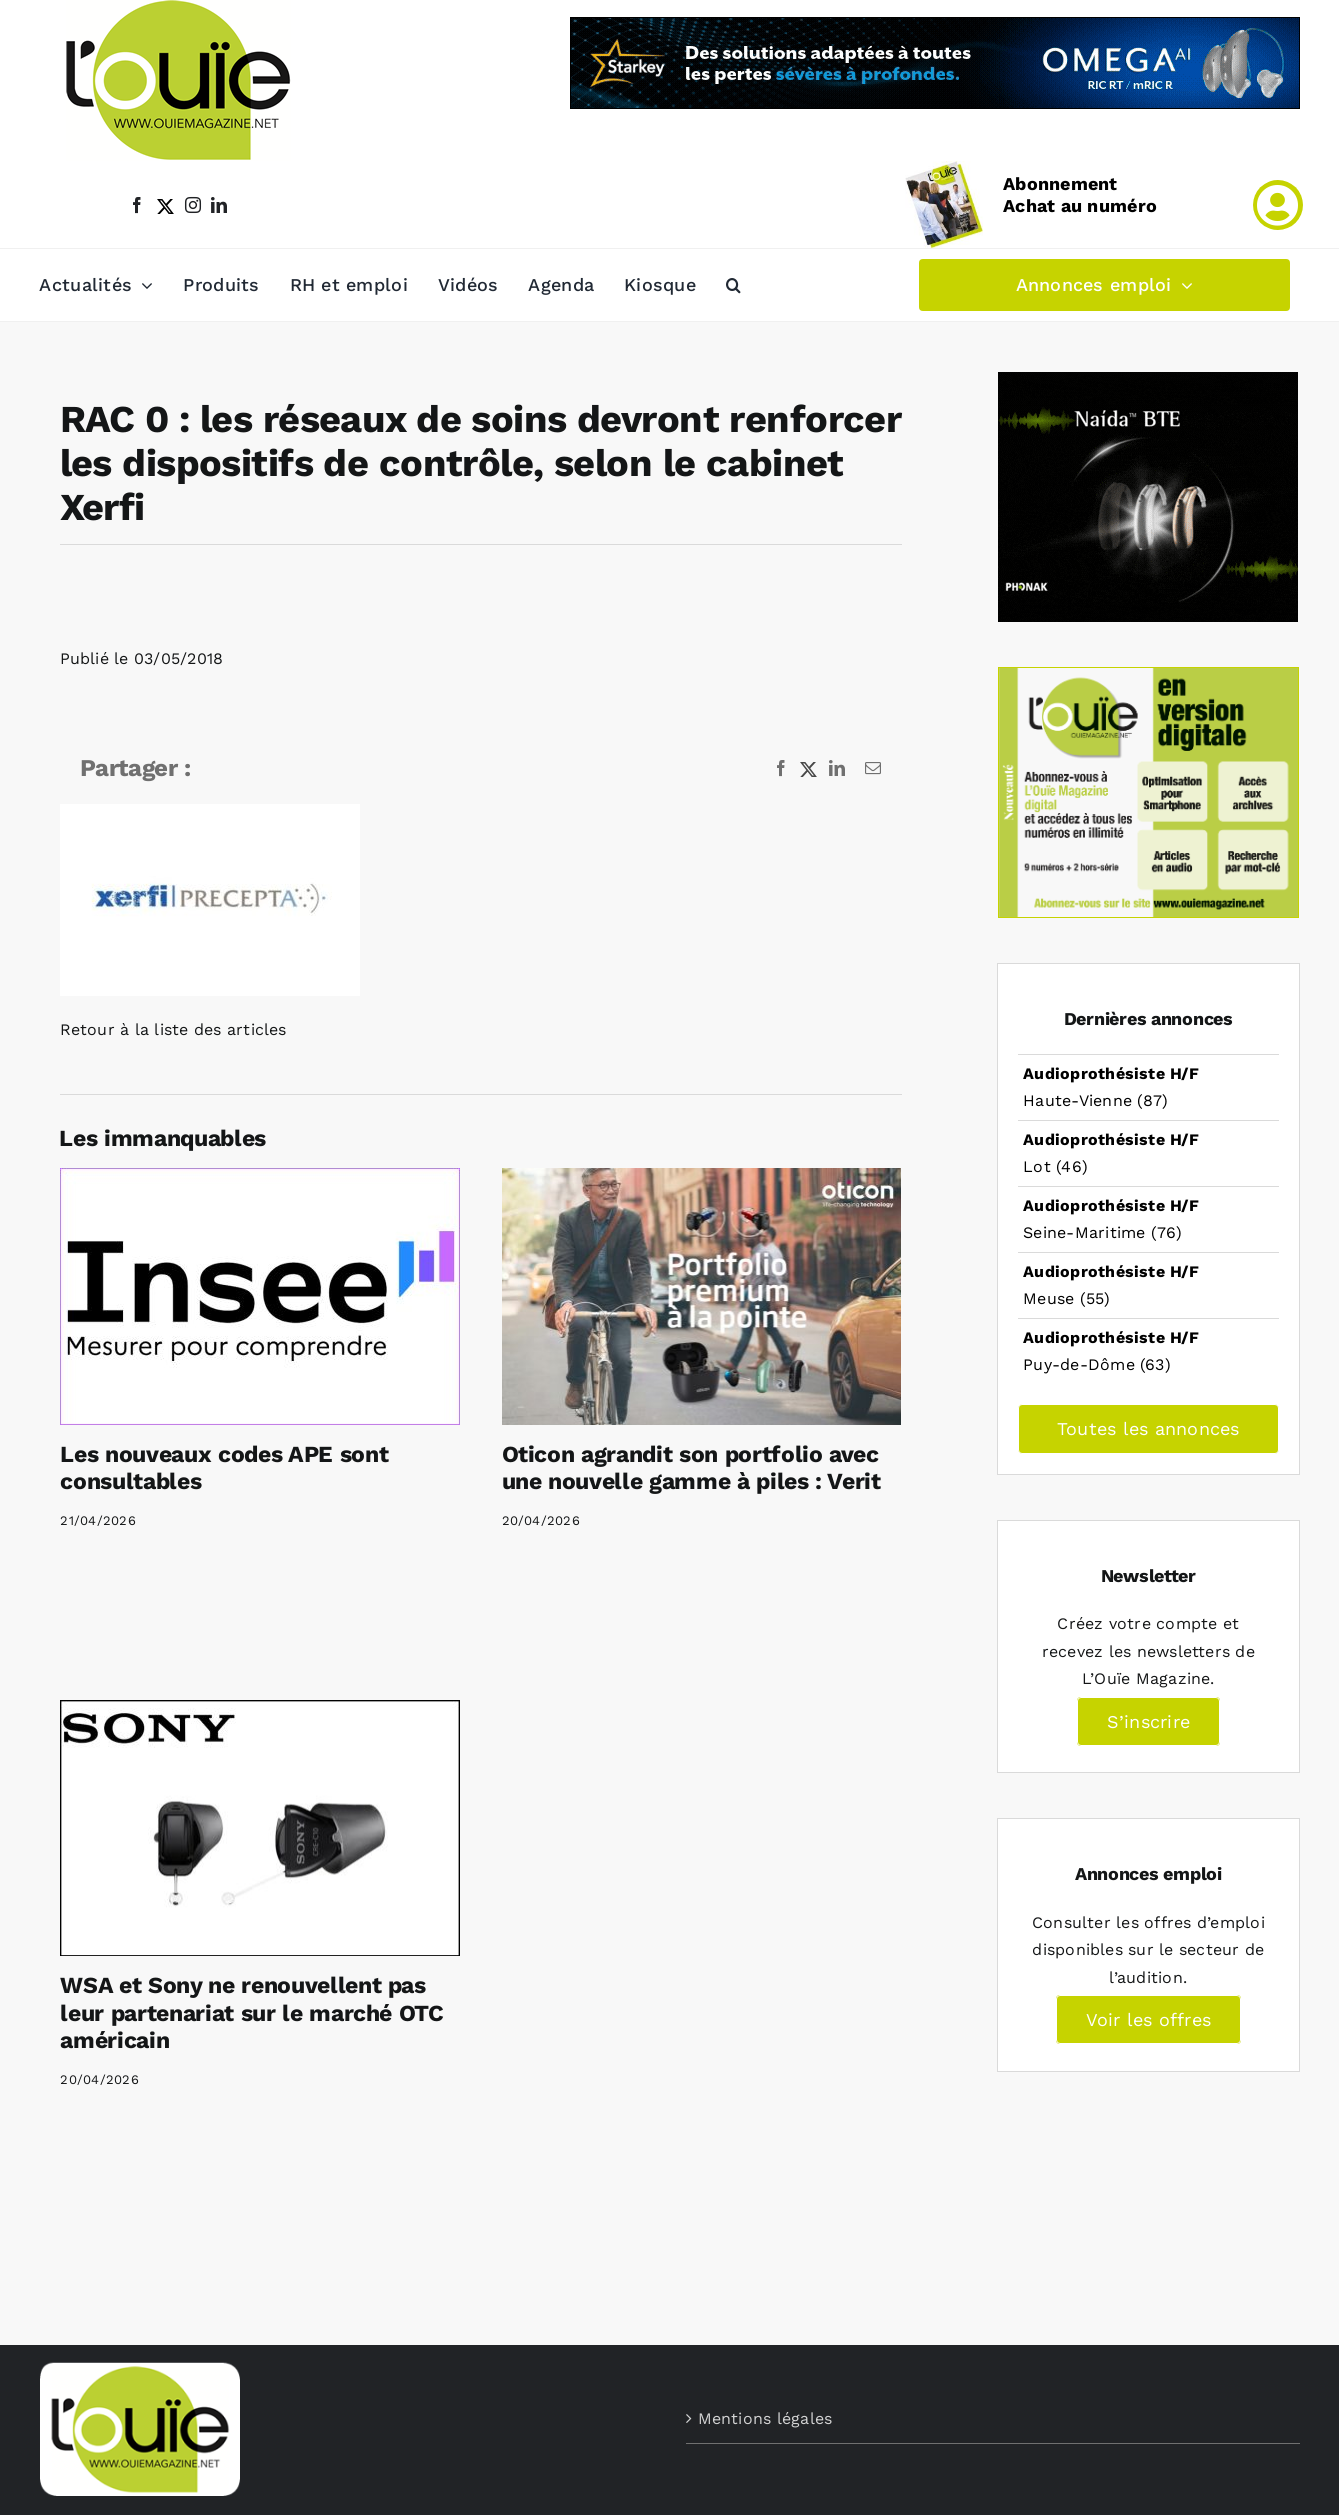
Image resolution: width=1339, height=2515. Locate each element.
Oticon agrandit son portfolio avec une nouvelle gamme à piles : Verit (691, 1468)
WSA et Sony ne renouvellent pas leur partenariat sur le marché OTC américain (251, 2013)
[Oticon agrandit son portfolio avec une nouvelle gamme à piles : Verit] (701, 1296)
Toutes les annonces (1148, 1428)
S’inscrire (1148, 1721)
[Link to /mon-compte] (1278, 205)
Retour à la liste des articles (173, 1029)
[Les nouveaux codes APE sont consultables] (259, 1296)
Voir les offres (1149, 2019)
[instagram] (193, 205)
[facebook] (137, 205)
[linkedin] (219, 205)
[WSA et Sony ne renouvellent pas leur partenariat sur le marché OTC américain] (259, 1828)
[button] (733, 285)
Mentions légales (765, 2418)
